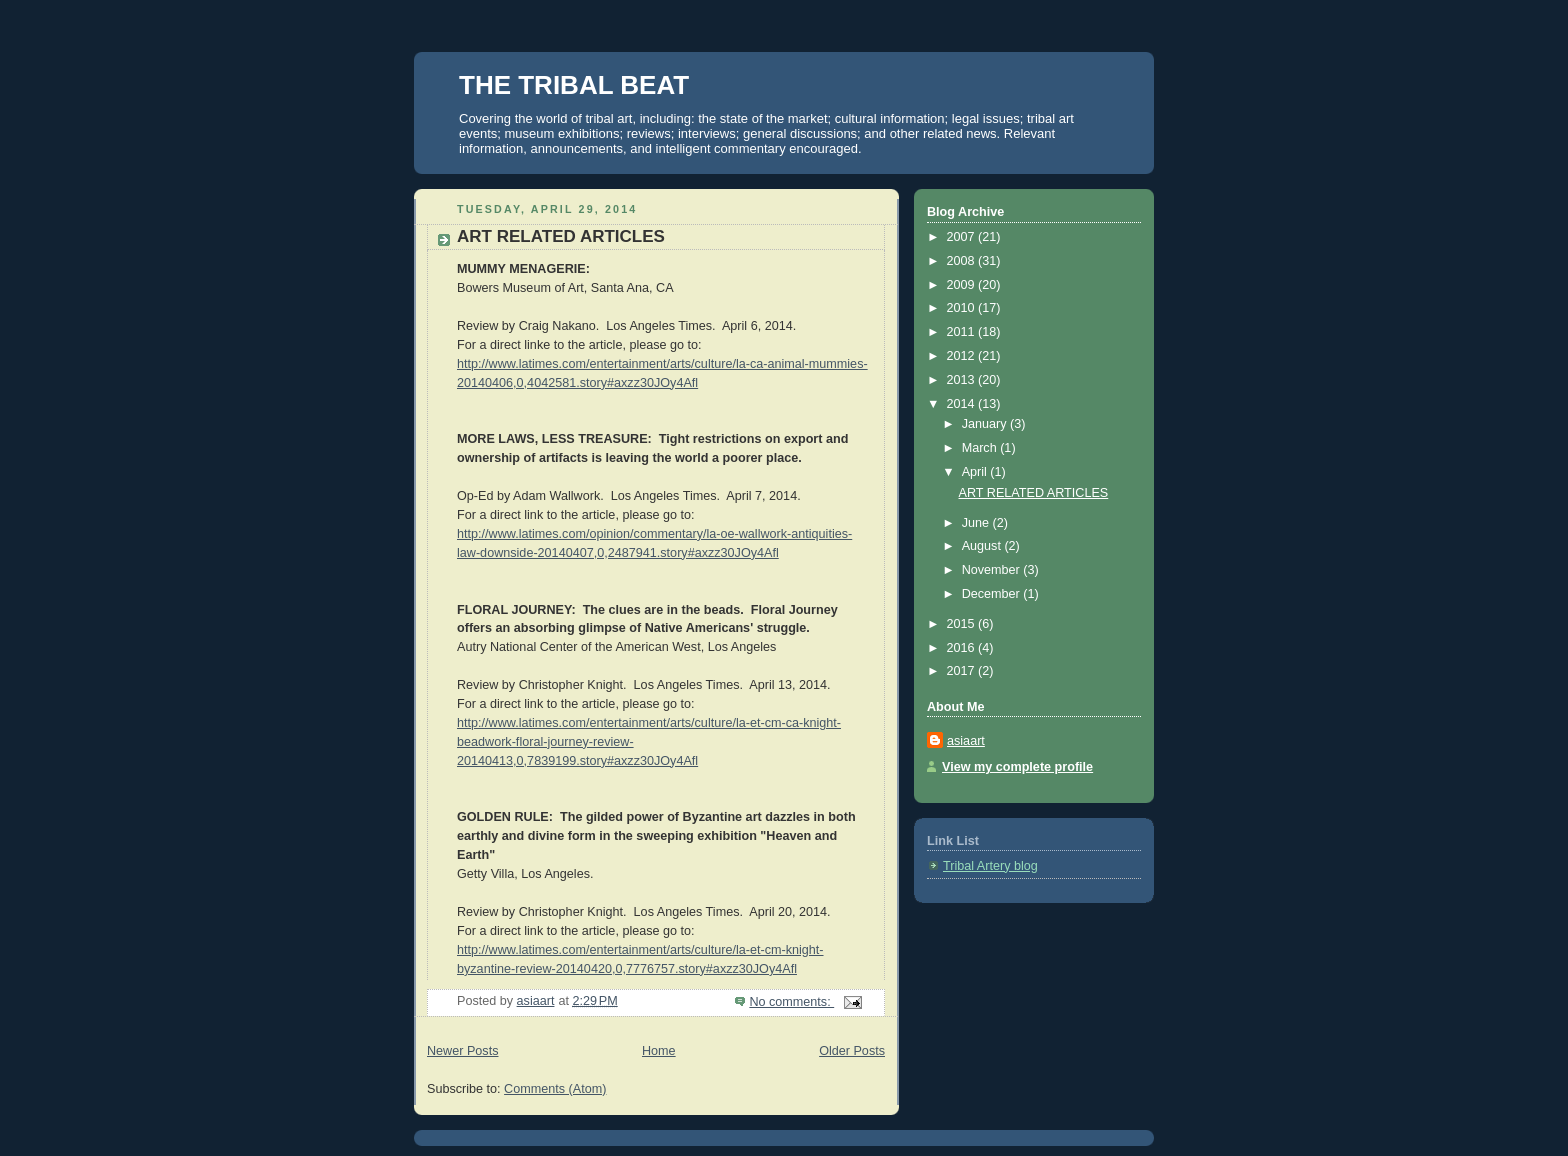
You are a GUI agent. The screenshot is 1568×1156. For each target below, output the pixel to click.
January (986, 424)
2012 (963, 356)
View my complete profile (1017, 767)
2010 (963, 308)
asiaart (966, 741)
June (977, 523)
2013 (963, 380)
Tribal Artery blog (990, 866)
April (976, 472)
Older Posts (852, 1051)
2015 (963, 624)
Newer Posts (462, 1051)
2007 (963, 237)
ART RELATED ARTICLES (561, 236)
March (981, 448)
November (993, 570)
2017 (963, 671)
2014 (963, 404)
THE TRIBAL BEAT (574, 85)
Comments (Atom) (555, 1089)
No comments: (791, 1002)
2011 (963, 332)
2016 (963, 648)
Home (659, 1051)
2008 (963, 261)
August (983, 546)
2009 (963, 285)
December (993, 594)
